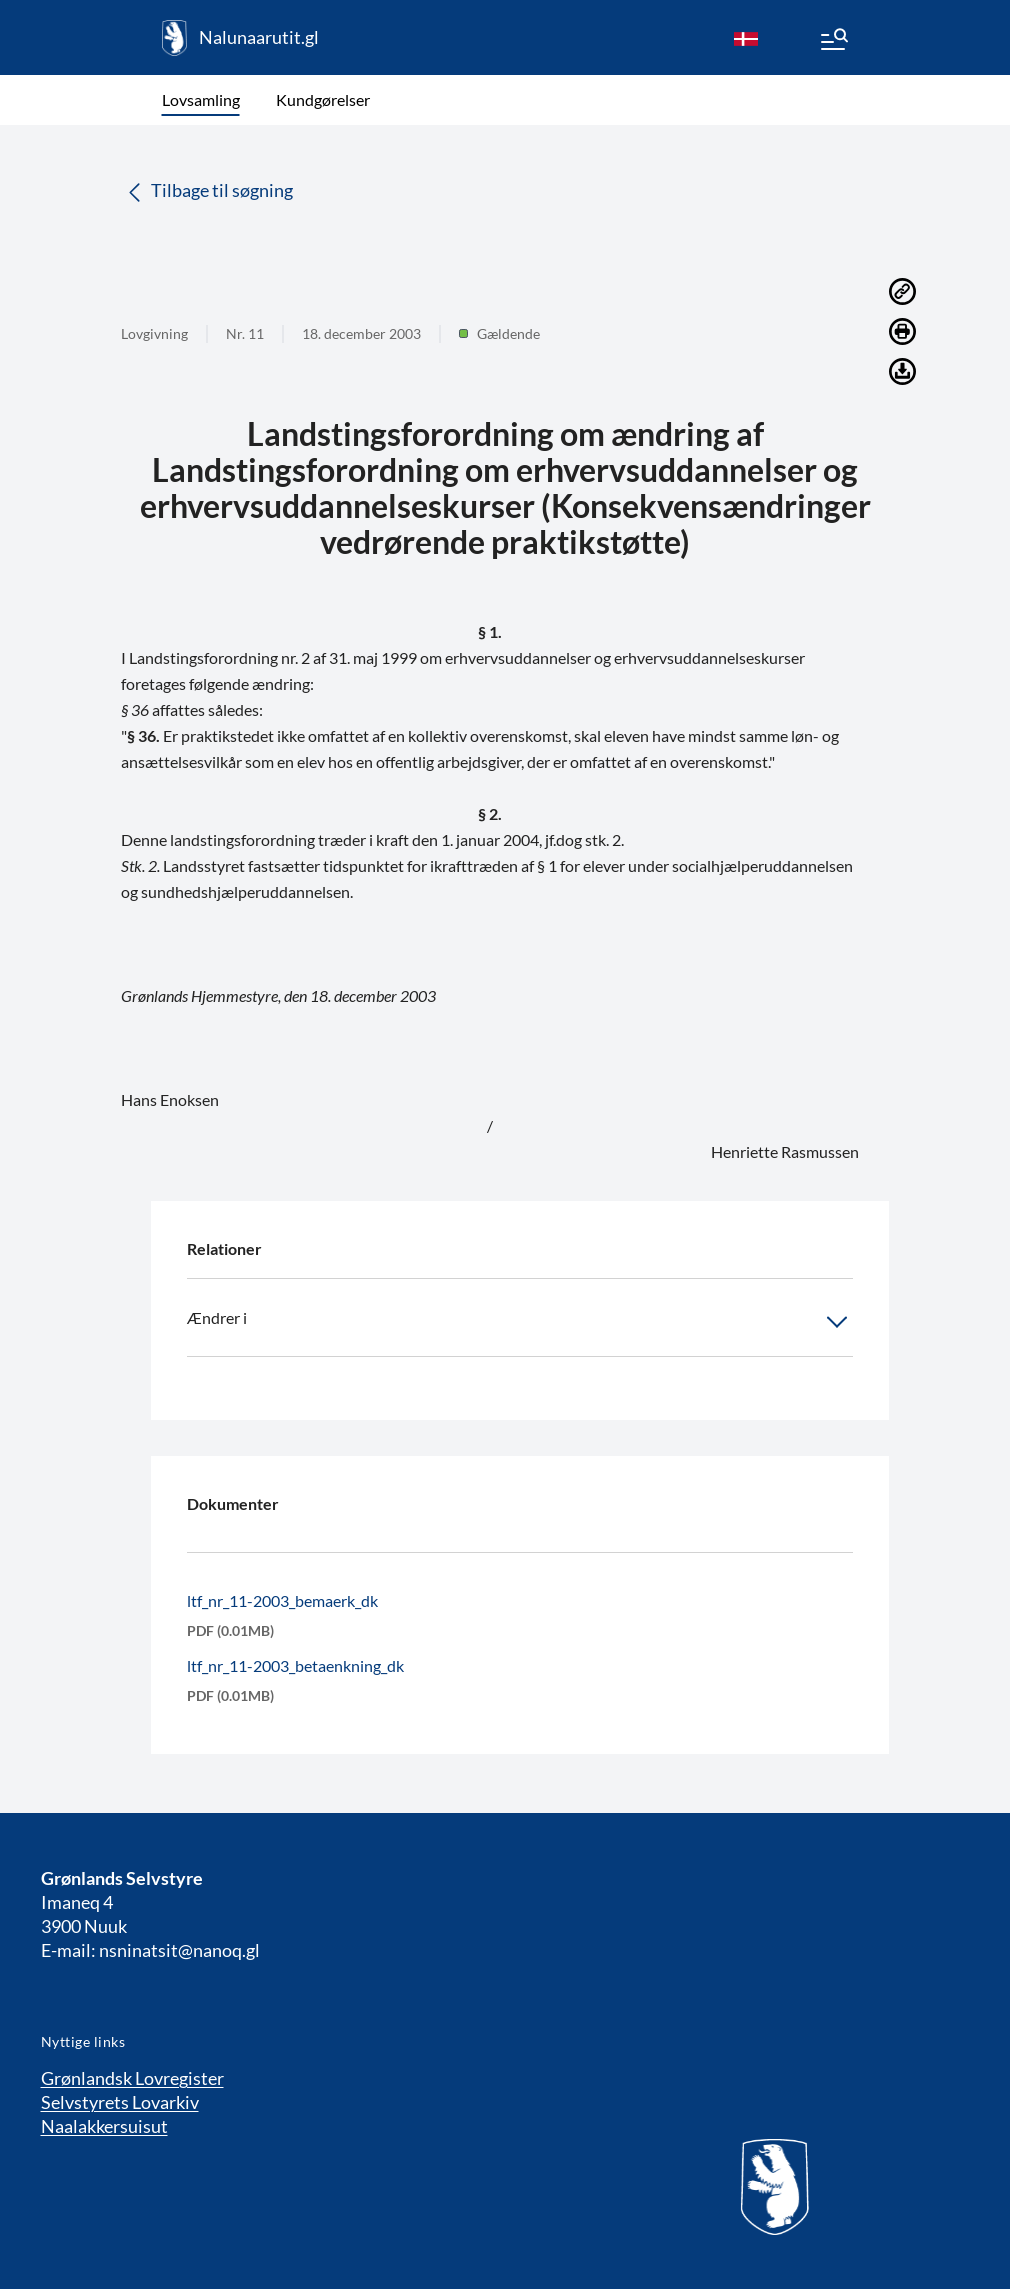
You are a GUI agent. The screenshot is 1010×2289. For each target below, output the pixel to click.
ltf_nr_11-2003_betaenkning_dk (295, 1665)
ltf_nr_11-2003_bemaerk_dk (282, 1600)
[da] (746, 38)
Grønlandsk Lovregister (132, 2078)
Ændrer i (520, 1322)
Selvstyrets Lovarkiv (120, 2102)
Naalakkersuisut (104, 2126)
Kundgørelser (323, 99)
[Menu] (833, 42)
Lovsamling (201, 99)
